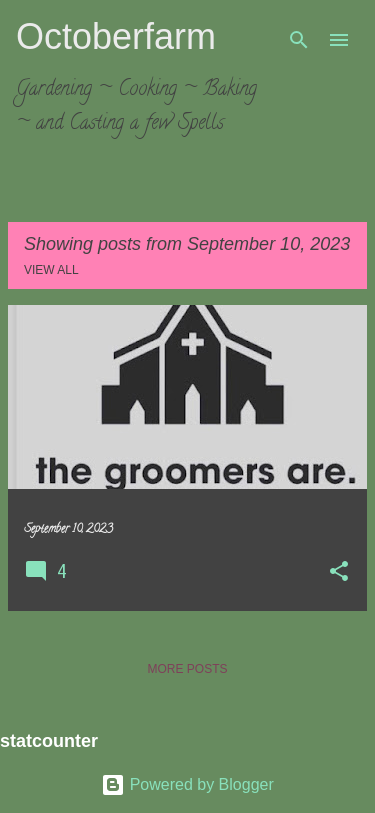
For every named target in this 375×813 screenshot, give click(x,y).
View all (51, 270)
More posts (187, 669)
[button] (339, 573)
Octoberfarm (116, 36)
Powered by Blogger (187, 784)
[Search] (299, 40)
